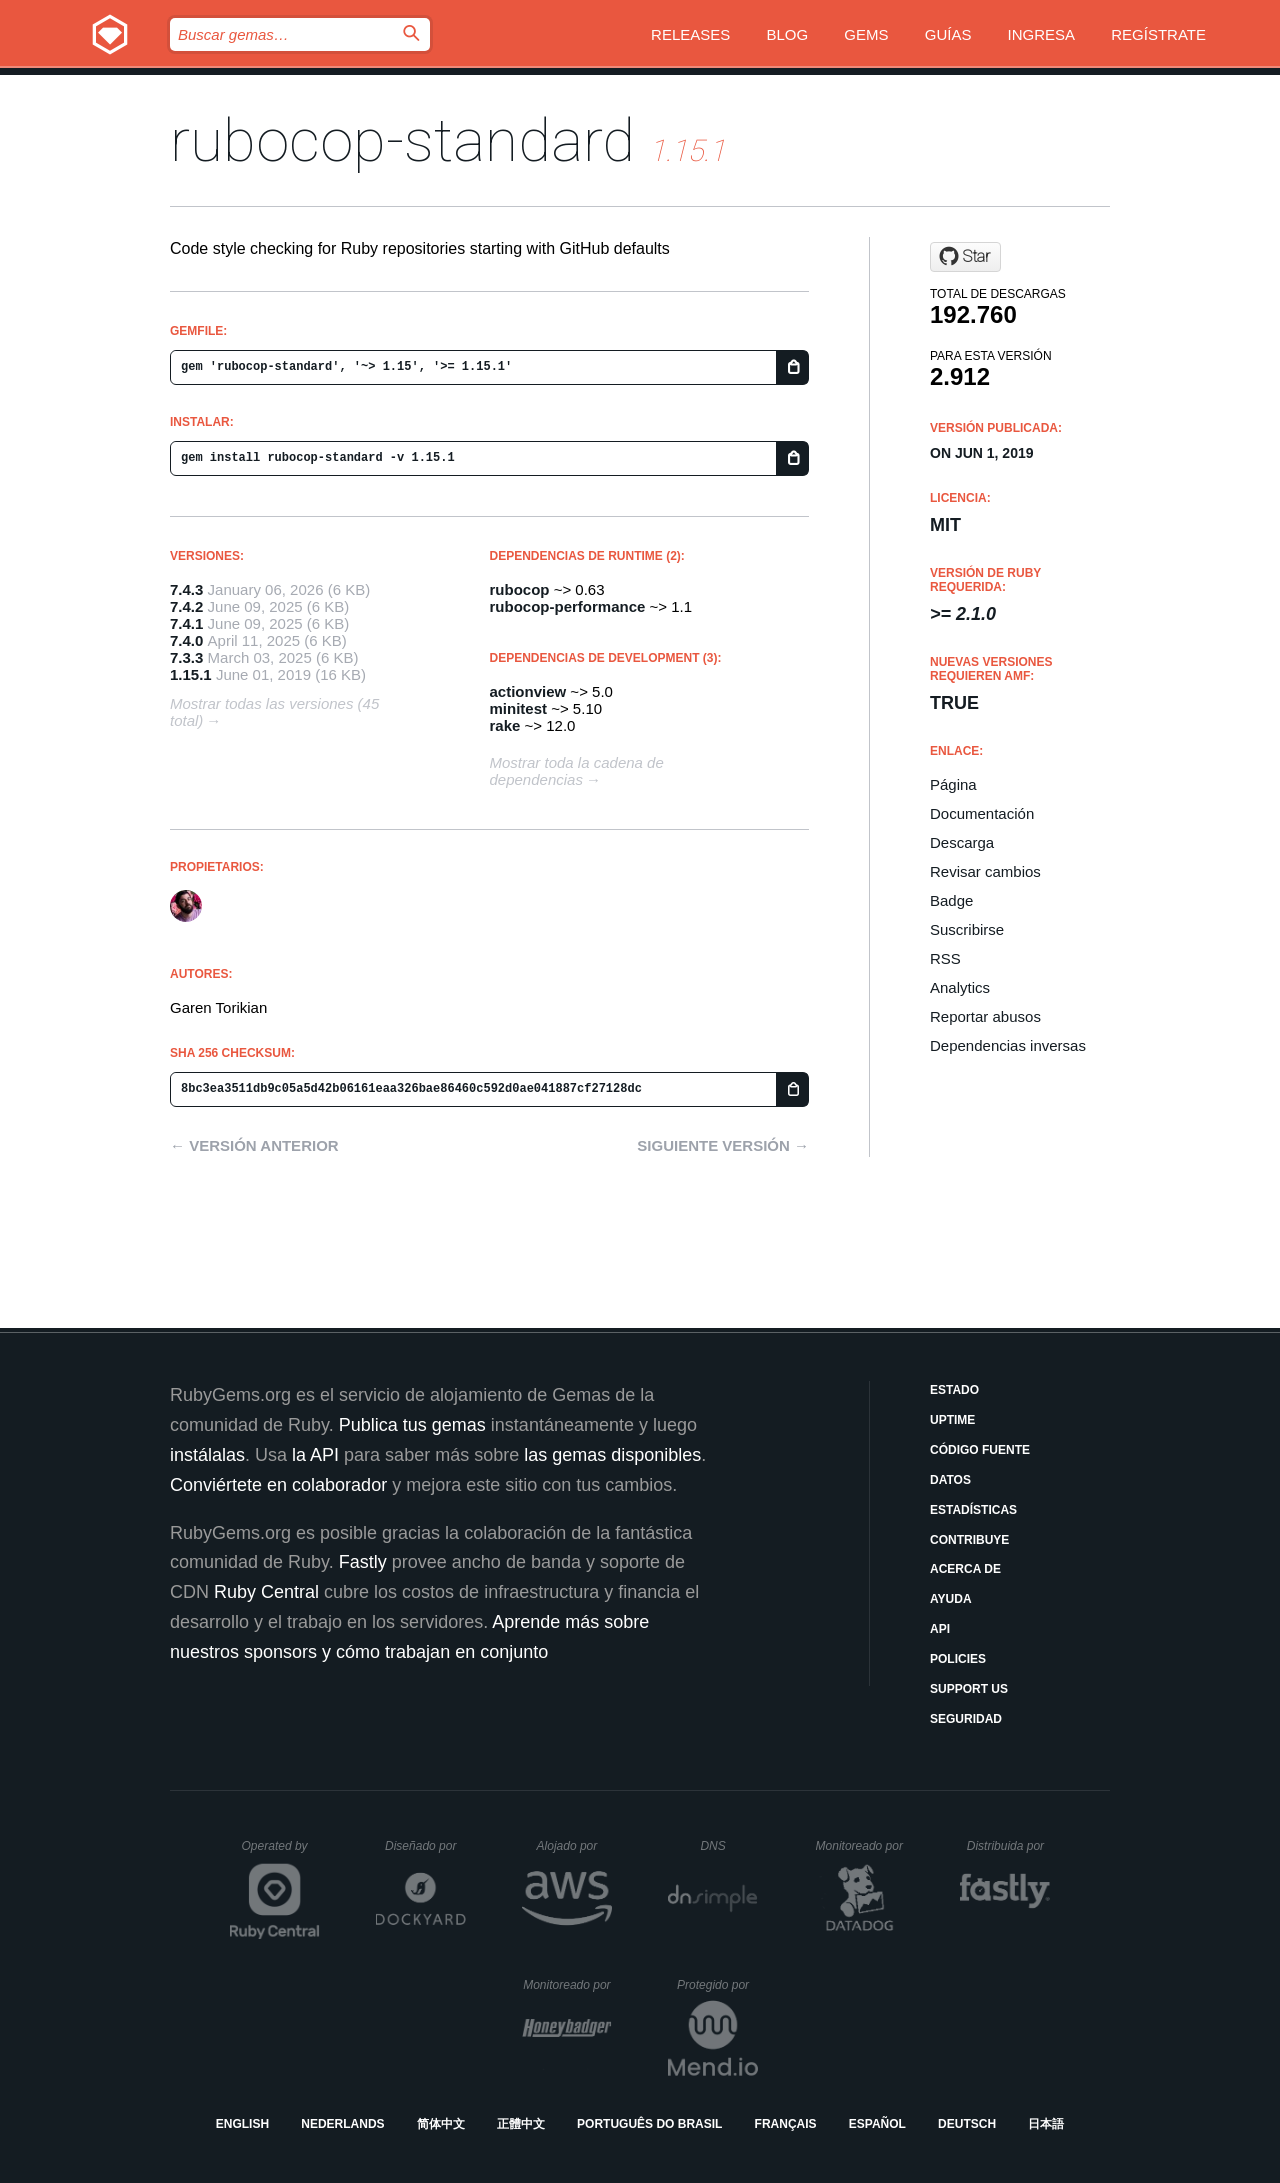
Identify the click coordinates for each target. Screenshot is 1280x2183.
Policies (958, 1659)
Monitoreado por (860, 1846)
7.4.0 (186, 640)
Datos (950, 1480)
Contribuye (969, 1540)
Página (953, 784)
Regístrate (1158, 34)
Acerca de (965, 1569)
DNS (729, 1846)
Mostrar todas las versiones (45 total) (274, 712)
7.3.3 (186, 657)
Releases (690, 34)
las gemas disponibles (612, 1455)
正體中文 (521, 2124)
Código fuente (980, 1450)
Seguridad (966, 1719)
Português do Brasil (649, 2124)
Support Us (969, 1689)
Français (786, 2124)
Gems (866, 34)
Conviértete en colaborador (278, 1485)
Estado (954, 1390)
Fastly (363, 1562)
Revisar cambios (985, 871)
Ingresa (1042, 34)
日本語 (1046, 2124)
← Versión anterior (254, 1145)
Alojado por (574, 1846)
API (940, 1629)
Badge (951, 900)
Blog (788, 34)
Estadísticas (973, 1510)
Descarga (962, 842)
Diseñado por (425, 1846)
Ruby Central (266, 1592)
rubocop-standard (402, 140)
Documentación (982, 813)
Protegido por (717, 1985)
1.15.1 (191, 674)
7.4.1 (186, 623)
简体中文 (441, 2124)
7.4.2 (186, 606)
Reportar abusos (985, 1016)
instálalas (207, 1455)
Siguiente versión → (723, 1145)
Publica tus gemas (412, 1425)
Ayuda (951, 1599)
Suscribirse (967, 929)
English (242, 2124)
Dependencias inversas (1008, 1045)
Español (877, 2124)
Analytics (960, 987)
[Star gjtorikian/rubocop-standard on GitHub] (965, 257)
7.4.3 (186, 589)
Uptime (952, 1420)
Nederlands (342, 2124)
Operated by (281, 1853)
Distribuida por (1009, 1846)
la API (315, 1455)
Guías (948, 34)
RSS (945, 958)
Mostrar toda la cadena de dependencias (577, 771)
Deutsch (967, 2124)
